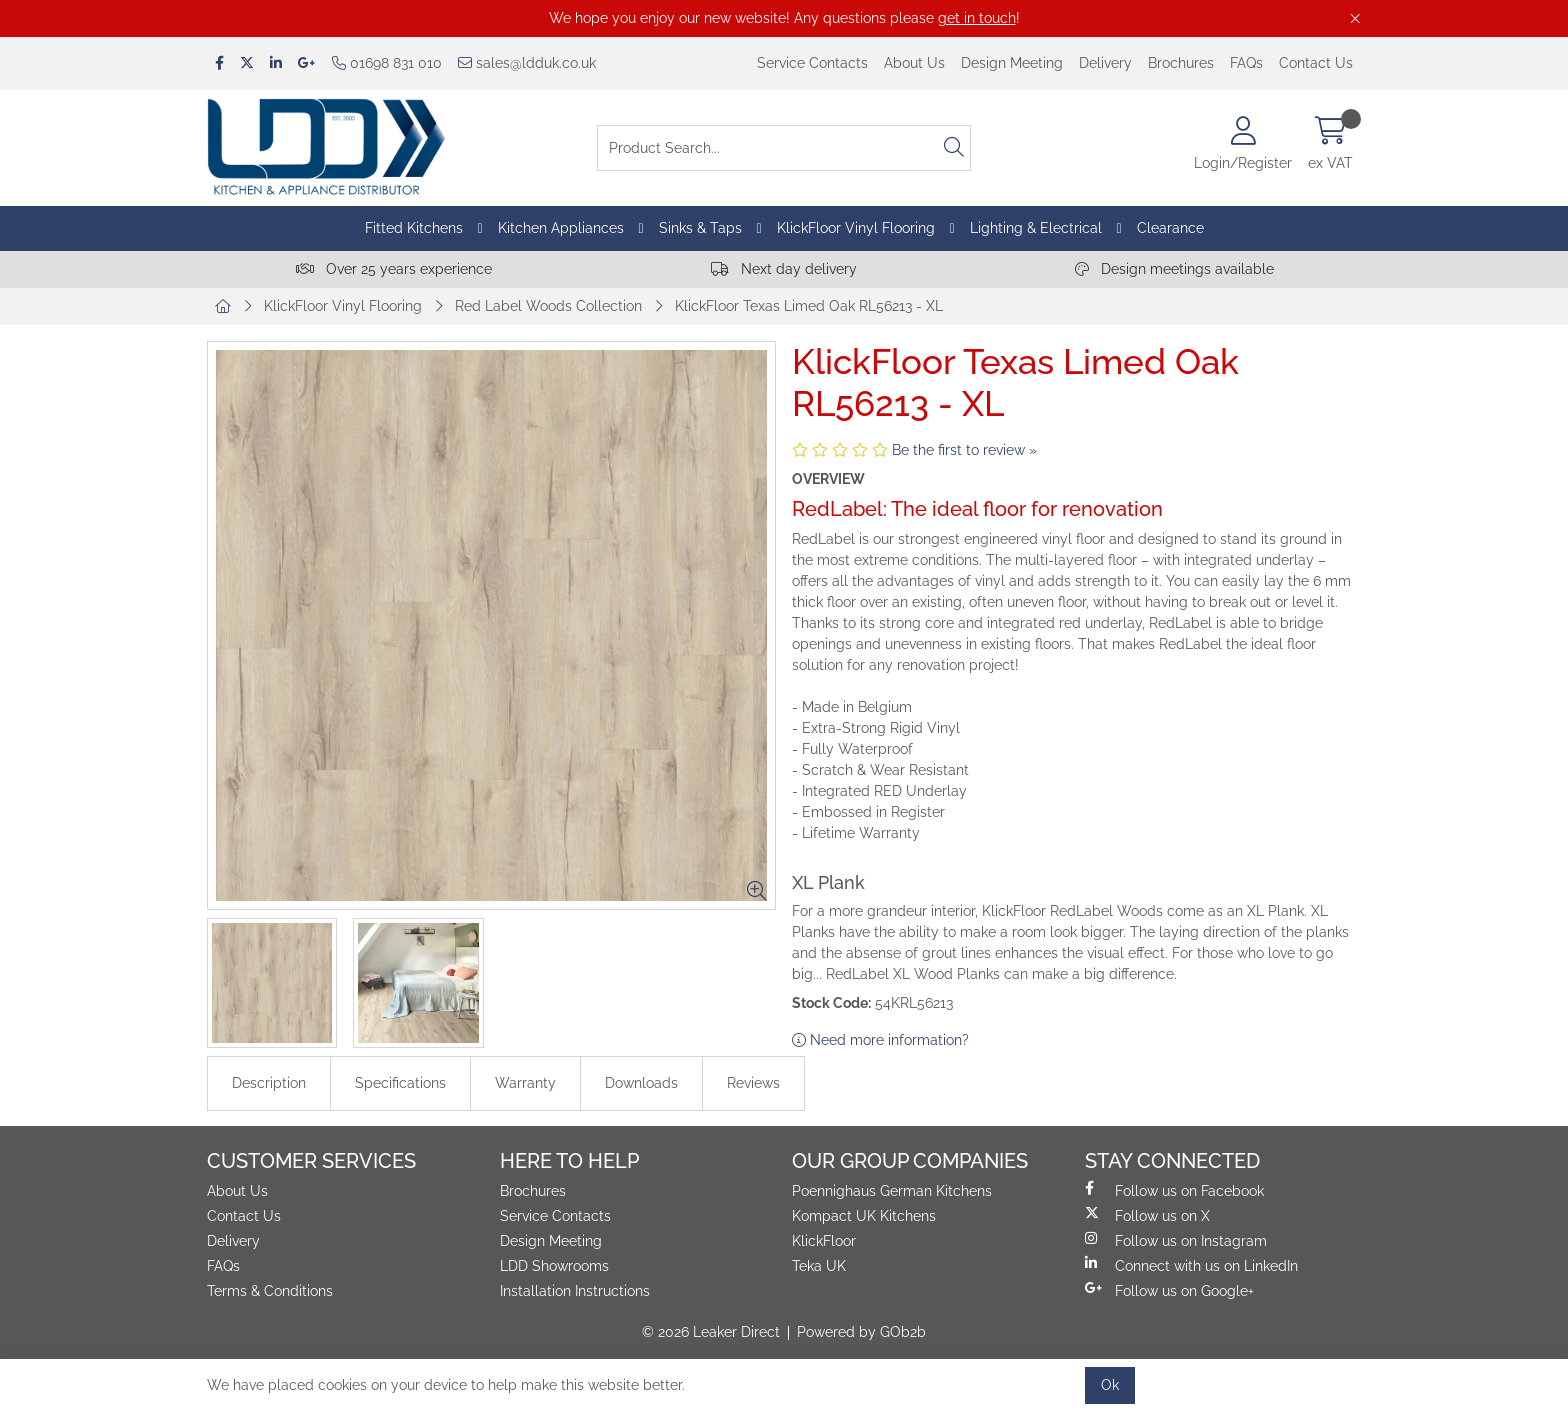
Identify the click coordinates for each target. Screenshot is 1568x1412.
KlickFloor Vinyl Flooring (856, 228)
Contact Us (1316, 63)
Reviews (753, 1083)
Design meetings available (1174, 269)
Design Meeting (1012, 63)
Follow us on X (1147, 1215)
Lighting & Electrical (1036, 228)
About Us (914, 63)
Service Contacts (812, 63)
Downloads (641, 1083)
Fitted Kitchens (414, 228)
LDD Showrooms (554, 1266)
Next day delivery (784, 269)
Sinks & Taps (700, 228)
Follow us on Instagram (1176, 1240)
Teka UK (819, 1266)
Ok (1110, 1385)
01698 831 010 (387, 63)
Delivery (1105, 63)
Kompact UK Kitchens (864, 1216)
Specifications (400, 1083)
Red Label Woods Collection (548, 306)
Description (269, 1083)
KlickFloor (824, 1241)
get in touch (977, 18)
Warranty (525, 1083)
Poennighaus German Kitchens (892, 1191)
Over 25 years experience (394, 269)
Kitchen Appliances (561, 228)
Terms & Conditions (270, 1291)
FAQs (1246, 63)
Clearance (1170, 228)
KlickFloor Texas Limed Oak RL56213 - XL (809, 306)
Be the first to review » (964, 450)
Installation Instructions (575, 1291)
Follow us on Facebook (1174, 1190)
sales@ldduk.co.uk (527, 63)
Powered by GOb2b (861, 1332)
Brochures (1181, 63)
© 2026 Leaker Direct (711, 1332)
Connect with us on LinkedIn (1191, 1265)
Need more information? (880, 1040)
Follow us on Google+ (1169, 1290)
